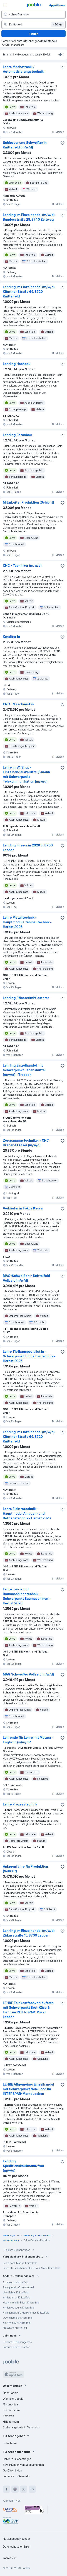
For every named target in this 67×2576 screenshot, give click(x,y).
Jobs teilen (10, 2443)
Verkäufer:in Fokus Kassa (23, 1208)
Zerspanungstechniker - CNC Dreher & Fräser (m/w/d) (26, 1143)
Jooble (26, 2568)
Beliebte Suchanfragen (19, 2250)
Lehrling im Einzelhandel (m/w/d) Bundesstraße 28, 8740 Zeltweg (29, 217)
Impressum (9, 2558)
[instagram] (15, 2489)
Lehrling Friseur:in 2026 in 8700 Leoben (28, 847)
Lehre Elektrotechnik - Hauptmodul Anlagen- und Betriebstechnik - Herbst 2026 (27, 1513)
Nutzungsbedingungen (17, 2538)
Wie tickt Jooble (13, 2398)
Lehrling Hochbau (17, 364)
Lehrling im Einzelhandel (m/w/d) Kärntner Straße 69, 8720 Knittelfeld (29, 291)
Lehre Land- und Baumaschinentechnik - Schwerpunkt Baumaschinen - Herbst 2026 (26, 1596)
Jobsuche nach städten (16, 2347)
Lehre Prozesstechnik (20, 1804)
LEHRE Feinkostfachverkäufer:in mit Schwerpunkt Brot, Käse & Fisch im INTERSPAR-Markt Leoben (28, 2010)
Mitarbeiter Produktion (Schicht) (28, 502)
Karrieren (8, 2416)
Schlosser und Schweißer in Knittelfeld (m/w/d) (25, 145)
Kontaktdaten (11, 2410)
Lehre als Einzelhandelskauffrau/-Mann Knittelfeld (31, 2268)
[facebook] (6, 2489)
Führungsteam (11, 2404)
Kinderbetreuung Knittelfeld (18, 2307)
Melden (58, 131)
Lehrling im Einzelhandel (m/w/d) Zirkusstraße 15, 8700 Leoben (29, 1933)
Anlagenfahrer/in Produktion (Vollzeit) (25, 1869)
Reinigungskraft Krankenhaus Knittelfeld (26, 2312)
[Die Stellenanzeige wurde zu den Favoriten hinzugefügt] (62, 67)
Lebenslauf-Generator (16, 2476)
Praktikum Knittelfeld (15, 2327)
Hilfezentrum (11, 2421)
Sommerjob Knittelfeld (15, 2282)
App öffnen (57, 5)
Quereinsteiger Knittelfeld (18, 2317)
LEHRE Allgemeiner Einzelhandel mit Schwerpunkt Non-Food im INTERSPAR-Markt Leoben (28, 2089)
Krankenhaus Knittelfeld (17, 2322)
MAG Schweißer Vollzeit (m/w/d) (28, 1674)
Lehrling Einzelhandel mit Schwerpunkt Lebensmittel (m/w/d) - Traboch (24, 1070)
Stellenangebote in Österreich (21, 2427)
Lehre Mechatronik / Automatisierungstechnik (23, 69)
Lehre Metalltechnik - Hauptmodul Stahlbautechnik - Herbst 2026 (27, 922)
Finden (33, 34)
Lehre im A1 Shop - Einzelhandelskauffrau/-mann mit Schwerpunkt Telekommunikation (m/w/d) (26, 774)
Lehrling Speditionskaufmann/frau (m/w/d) (23, 2165)
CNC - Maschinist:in (18, 704)
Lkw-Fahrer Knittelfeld (15, 2292)
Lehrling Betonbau (17, 435)
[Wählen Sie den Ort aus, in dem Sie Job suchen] (33, 24)
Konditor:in (11, 637)
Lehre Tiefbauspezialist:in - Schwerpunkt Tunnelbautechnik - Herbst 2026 (29, 1356)
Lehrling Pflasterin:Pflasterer (26, 998)
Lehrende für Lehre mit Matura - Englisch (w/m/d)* (28, 1740)
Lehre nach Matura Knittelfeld (20, 2263)
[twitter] (23, 2489)
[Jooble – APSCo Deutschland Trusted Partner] (10, 2510)
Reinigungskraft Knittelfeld (18, 2287)
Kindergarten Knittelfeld (16, 2297)
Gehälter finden (12, 2470)
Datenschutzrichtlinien (16, 2546)
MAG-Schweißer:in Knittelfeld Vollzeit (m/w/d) (26, 1278)
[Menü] (5, 5)
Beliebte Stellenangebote (17, 2342)
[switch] (61, 54)
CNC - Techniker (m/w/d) (22, 565)
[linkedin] (32, 2489)
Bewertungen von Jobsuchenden (23, 2464)
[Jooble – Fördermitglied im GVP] (10, 2520)
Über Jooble (10, 2393)
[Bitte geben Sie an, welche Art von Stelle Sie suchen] (33, 14)
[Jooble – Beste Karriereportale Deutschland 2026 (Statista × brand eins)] (34, 2510)
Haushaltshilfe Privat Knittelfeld (21, 2302)
